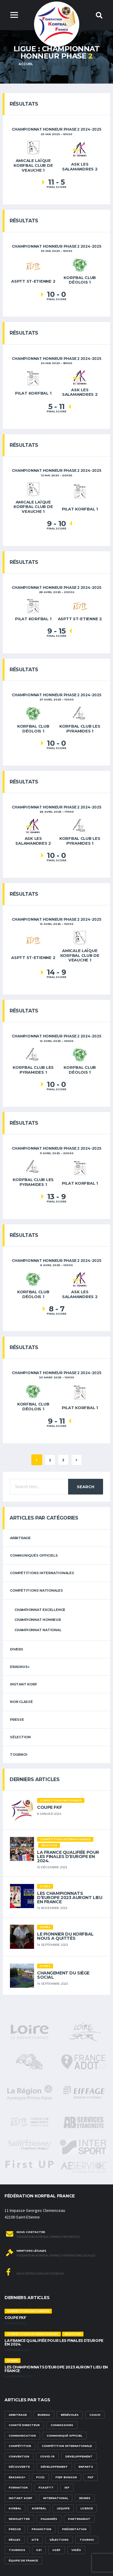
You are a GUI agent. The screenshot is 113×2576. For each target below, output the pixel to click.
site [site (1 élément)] (35, 2539)
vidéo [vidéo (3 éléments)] (76, 2550)
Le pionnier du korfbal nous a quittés (65, 1936)
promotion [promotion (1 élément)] (41, 2529)
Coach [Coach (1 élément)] (94, 2414)
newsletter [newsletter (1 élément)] (19, 2518)
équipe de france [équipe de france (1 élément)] (23, 2560)
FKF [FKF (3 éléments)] (90, 2477)
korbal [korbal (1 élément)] (15, 2508)
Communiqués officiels (34, 1555)
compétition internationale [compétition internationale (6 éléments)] (67, 2445)
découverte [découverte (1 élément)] (19, 2466)
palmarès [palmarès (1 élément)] (49, 2518)
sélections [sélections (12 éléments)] (59, 2539)
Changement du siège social (63, 1975)
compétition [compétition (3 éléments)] (20, 2445)
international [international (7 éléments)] (55, 2498)
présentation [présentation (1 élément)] (74, 2529)
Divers (16, 1649)
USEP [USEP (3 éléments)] (56, 2550)
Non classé (21, 1702)
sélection (20, 1737)
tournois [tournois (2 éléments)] (17, 2550)
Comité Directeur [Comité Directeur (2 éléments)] (24, 2425)
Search (85, 1486)
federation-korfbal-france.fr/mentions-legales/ (56, 2255)
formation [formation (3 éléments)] (18, 2487)
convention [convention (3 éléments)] (19, 2456)
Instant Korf (23, 1684)
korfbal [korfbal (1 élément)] (39, 2508)
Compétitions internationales (42, 1573)
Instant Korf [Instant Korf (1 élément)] (20, 2498)
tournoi (18, 1754)
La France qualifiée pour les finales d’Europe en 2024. (68, 1856)
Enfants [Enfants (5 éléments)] (86, 2466)
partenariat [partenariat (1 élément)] (79, 2518)
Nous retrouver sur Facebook (35, 2272)
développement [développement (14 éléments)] (54, 2466)
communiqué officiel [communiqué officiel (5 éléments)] (64, 2435)
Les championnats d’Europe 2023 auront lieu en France (69, 1897)
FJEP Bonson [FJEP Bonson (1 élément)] (66, 2477)
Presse (17, 1719)
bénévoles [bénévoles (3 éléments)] (70, 2414)
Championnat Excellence (39, 1610)
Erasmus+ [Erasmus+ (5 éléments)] (17, 2477)
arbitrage (20, 1538)
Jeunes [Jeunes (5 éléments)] (84, 2498)
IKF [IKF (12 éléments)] (66, 2487)
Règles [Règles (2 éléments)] (14, 2539)
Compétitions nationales (36, 1590)
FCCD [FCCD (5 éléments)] (40, 2477)
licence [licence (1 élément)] (86, 2508)
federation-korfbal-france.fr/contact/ (48, 2236)
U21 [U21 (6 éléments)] (39, 2550)
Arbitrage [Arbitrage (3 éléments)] (18, 2414)
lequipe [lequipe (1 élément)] (63, 2508)
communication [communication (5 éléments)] (22, 2435)
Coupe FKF (49, 1807)
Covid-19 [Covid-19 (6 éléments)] (47, 2456)
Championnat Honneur (37, 1620)
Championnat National (37, 1630)
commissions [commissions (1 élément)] (62, 2425)
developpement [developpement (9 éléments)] (79, 2456)
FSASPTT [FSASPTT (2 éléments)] (46, 2487)
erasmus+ (20, 1667)
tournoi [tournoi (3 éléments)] (87, 2539)
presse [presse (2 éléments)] (15, 2529)
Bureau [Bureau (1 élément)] (44, 2414)
